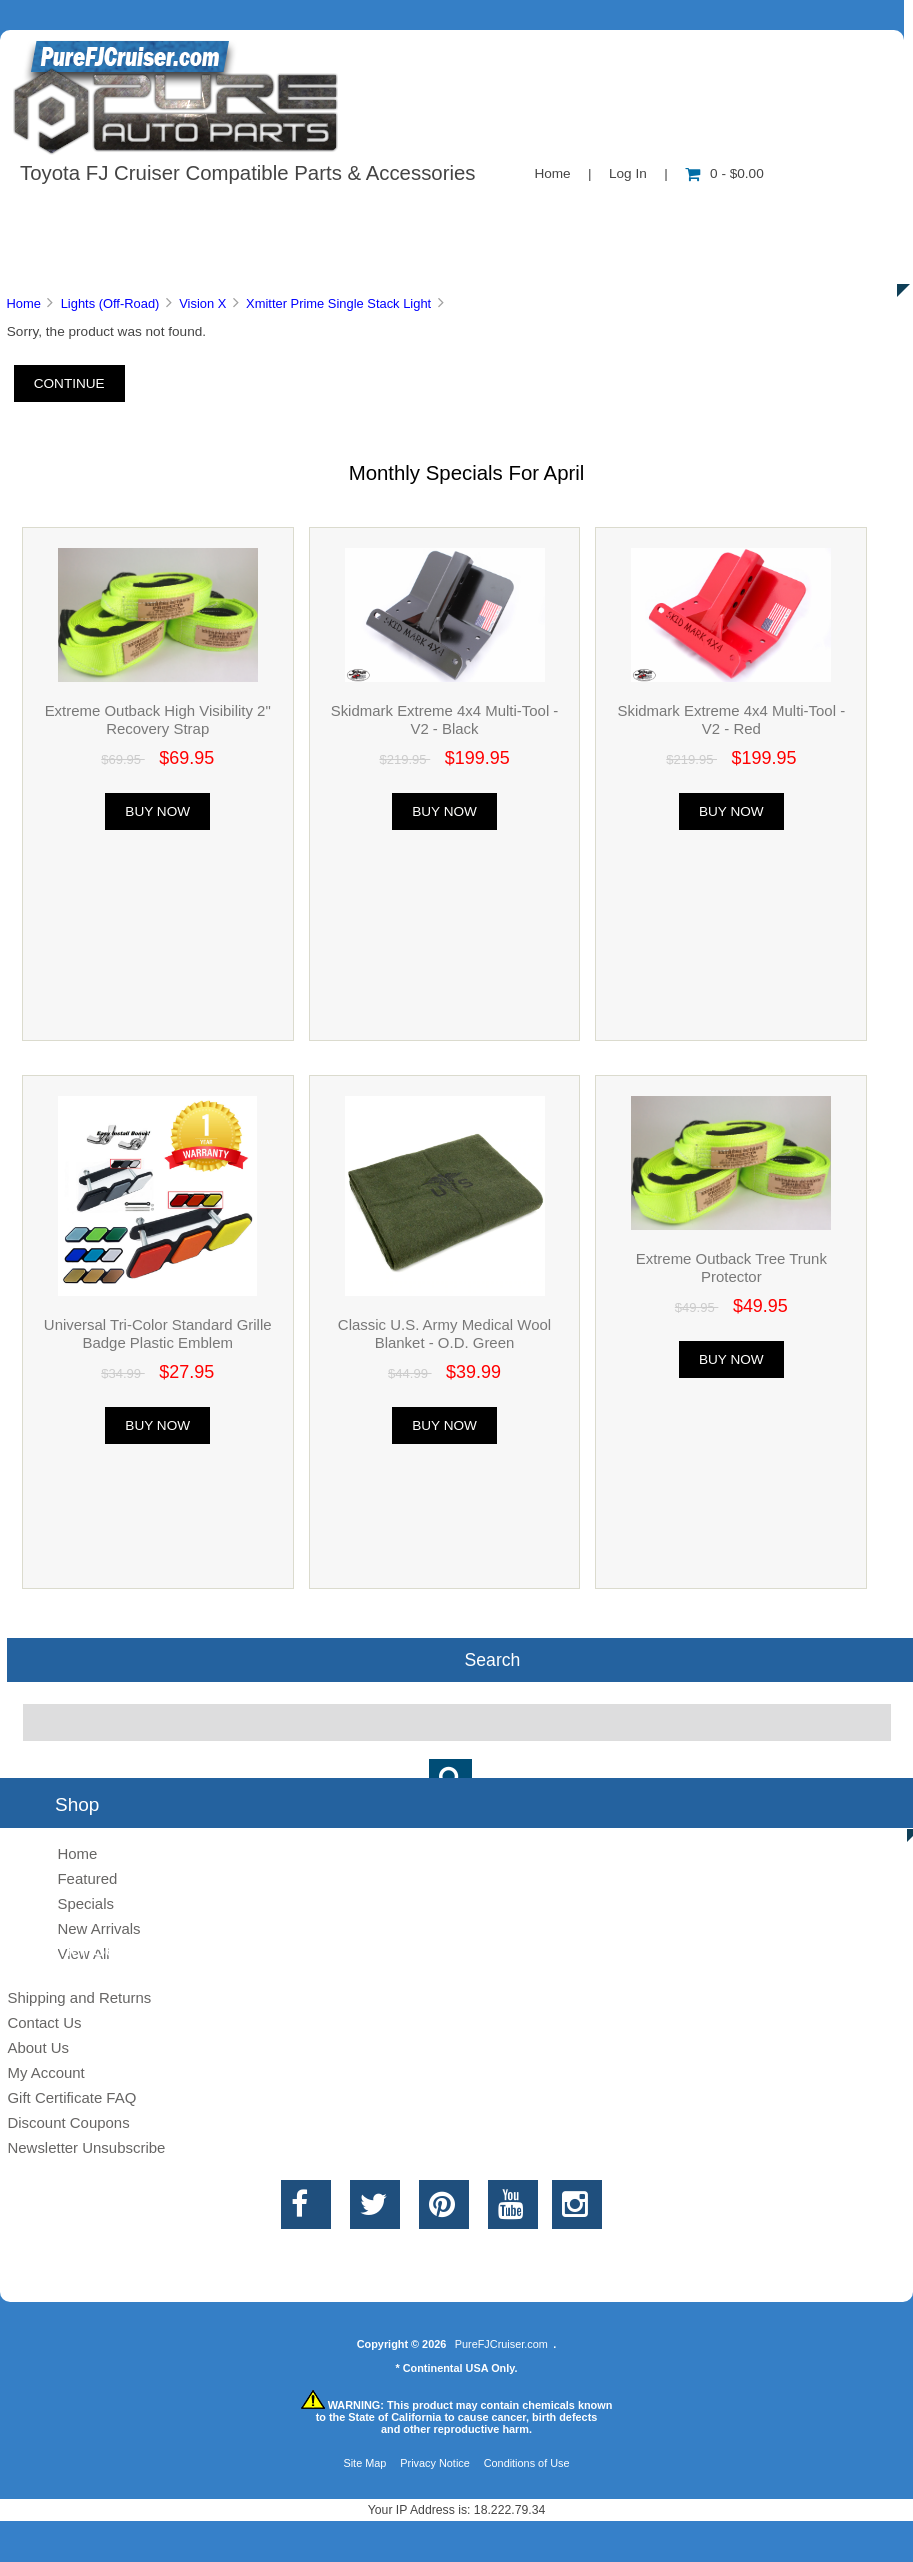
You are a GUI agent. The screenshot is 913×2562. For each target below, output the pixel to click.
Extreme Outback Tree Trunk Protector (731, 1267)
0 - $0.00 (724, 173)
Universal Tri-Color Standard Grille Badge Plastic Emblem (158, 1333)
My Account (45, 2072)
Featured (87, 1878)
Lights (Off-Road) (110, 303)
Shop (76, 214)
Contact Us (502, 214)
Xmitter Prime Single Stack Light (338, 303)
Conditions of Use (527, 2463)
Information (348, 214)
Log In (628, 173)
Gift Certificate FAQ (71, 2097)
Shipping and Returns (79, 1997)
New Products (668, 214)
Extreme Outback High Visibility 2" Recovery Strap (158, 719)
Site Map (364, 2463)
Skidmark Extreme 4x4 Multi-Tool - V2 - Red (731, 719)
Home (552, 173)
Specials (823, 214)
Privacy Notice (435, 2463)
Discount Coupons (68, 2122)
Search (493, 1660)
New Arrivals (98, 1928)
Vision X (202, 303)
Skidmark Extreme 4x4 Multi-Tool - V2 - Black (445, 719)
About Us (200, 214)
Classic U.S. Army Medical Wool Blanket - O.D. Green (444, 1333)
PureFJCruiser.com (501, 2344)
